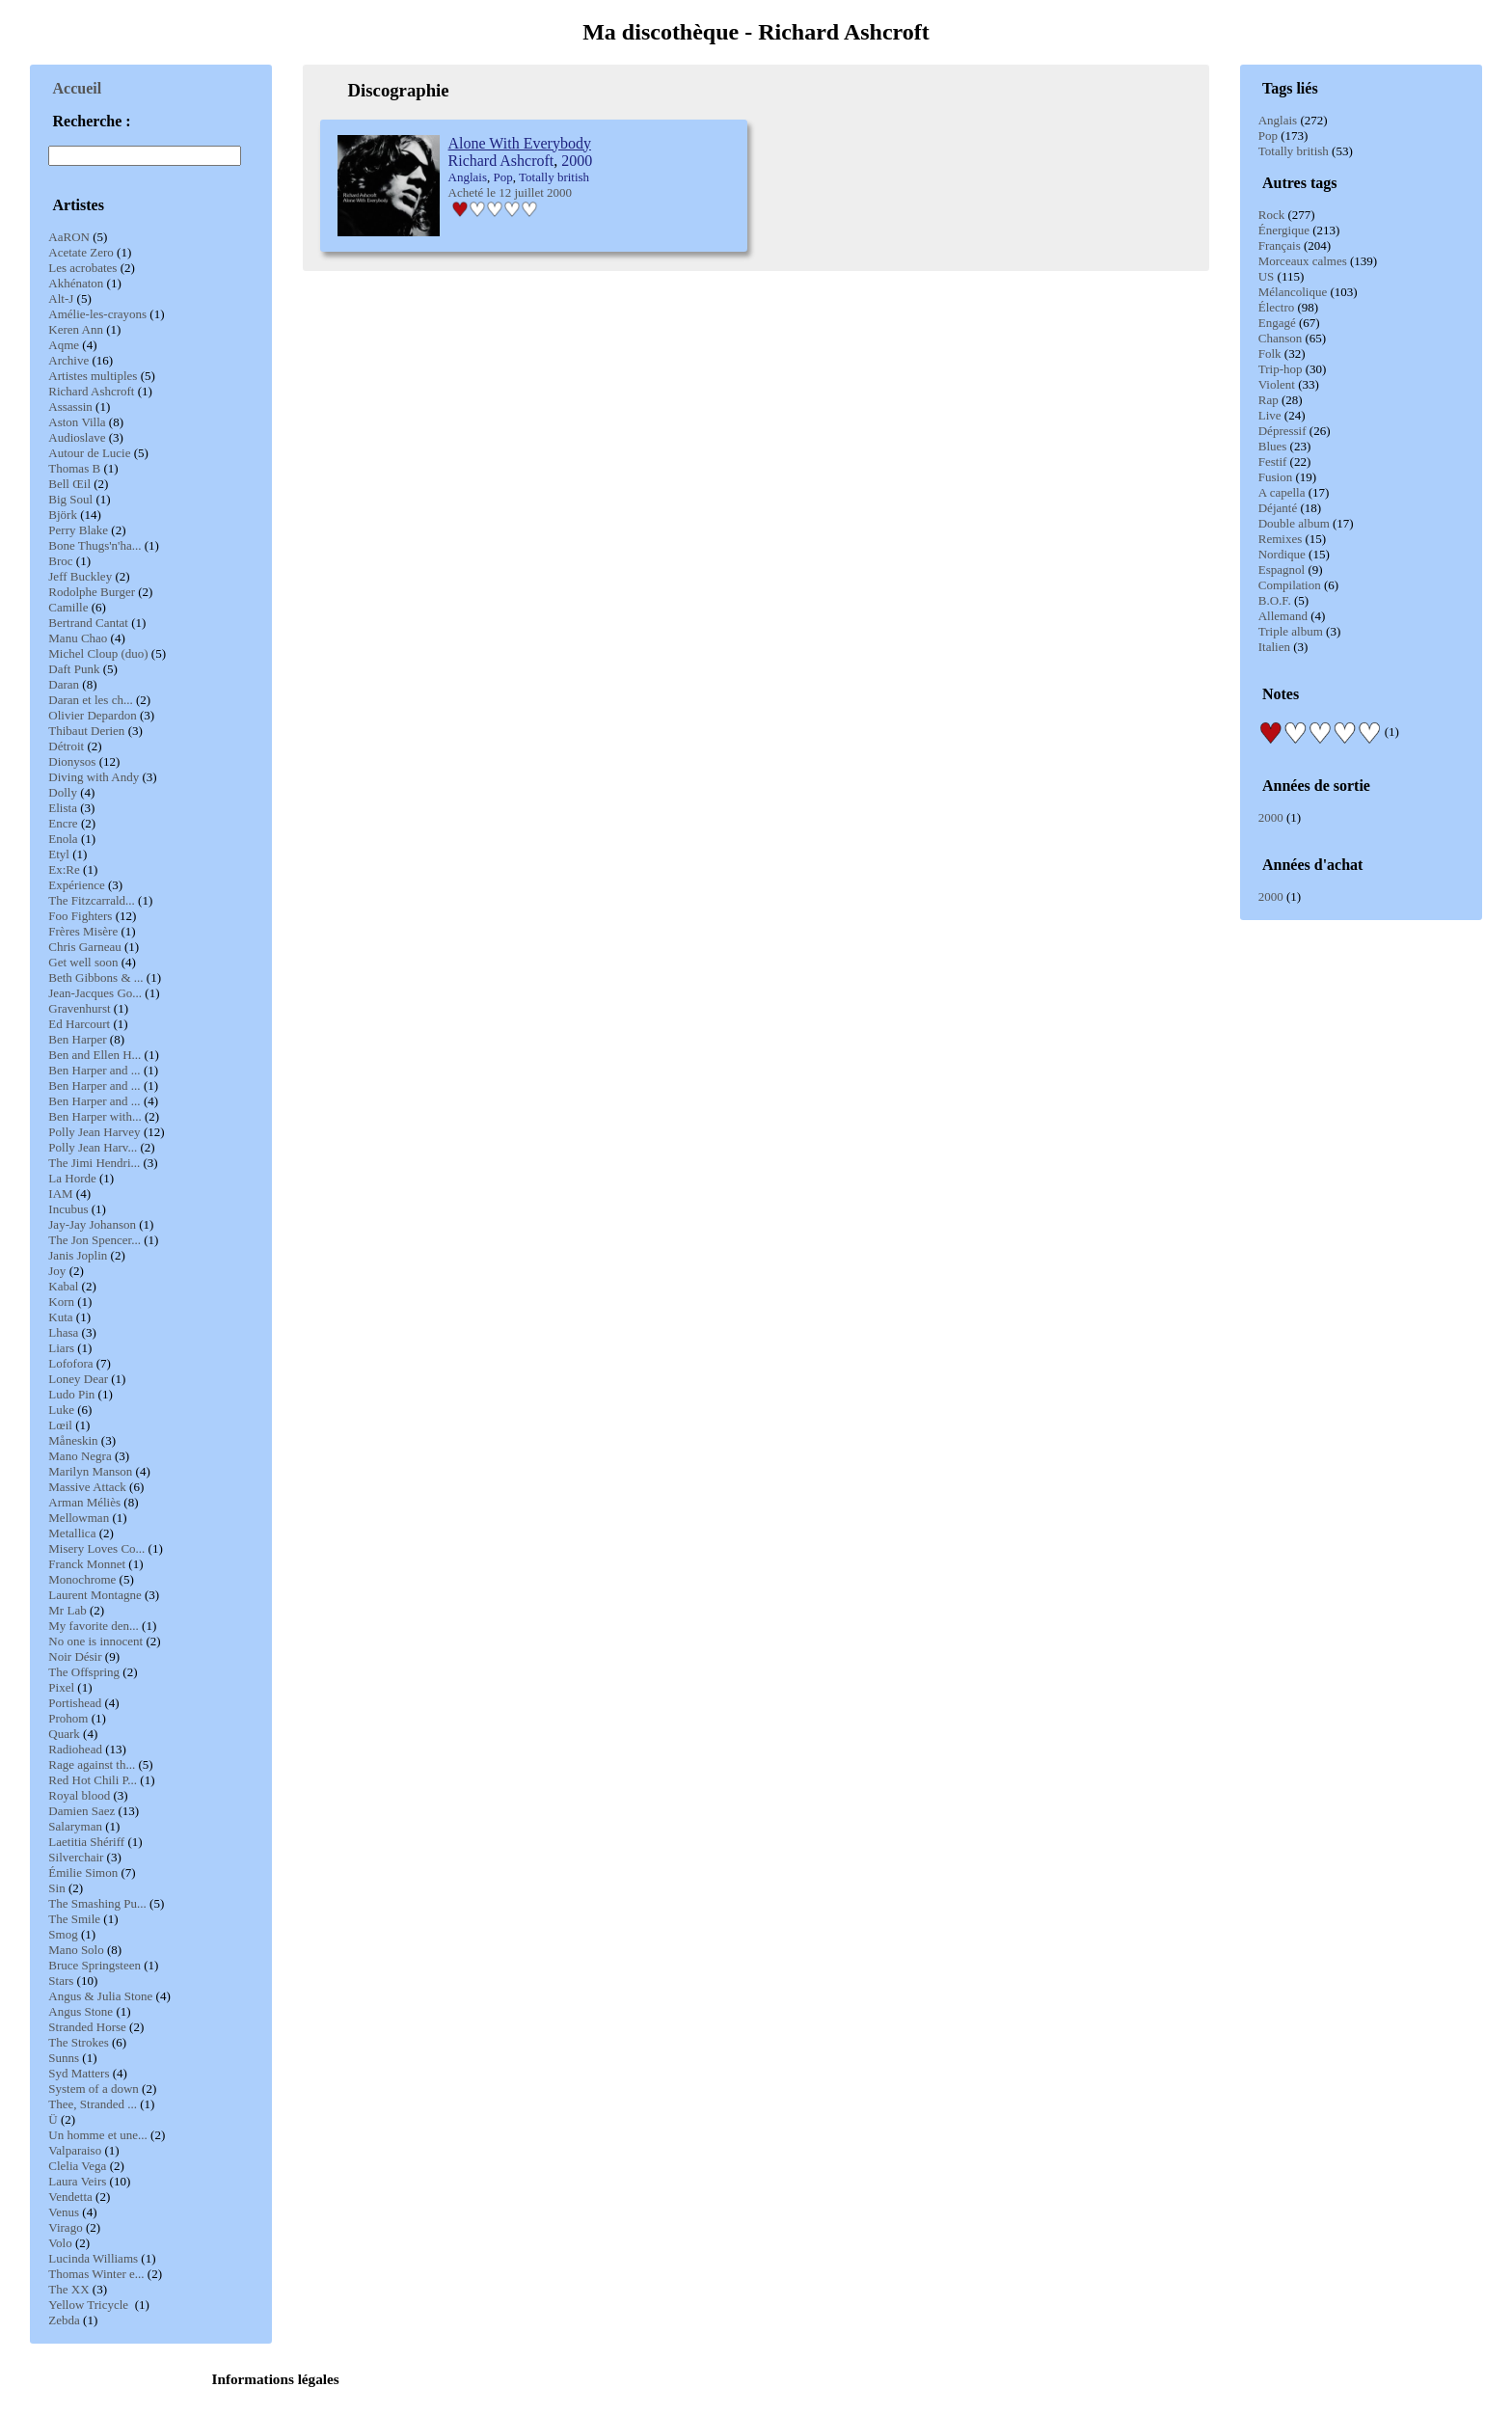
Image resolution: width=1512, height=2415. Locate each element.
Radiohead (75, 1749)
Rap (1268, 400)
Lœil (60, 1425)
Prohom (68, 1718)
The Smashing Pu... (97, 1903)
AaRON (69, 237)
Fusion (1275, 477)
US (1266, 276)
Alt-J (60, 298)
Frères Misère (83, 931)
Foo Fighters (80, 916)
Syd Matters (78, 2073)
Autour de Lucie (89, 453)
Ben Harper (77, 1039)
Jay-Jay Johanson (92, 1224)
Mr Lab (67, 1610)
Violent (1276, 384)
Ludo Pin (71, 1394)
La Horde (71, 1178)
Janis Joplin (77, 1255)
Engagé (1277, 322)
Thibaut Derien (86, 730)
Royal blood (79, 1795)
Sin (56, 1888)
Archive (68, 360)
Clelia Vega (77, 2165)
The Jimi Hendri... (94, 1162)
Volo (59, 2243)
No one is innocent (95, 1641)
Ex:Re (64, 869)
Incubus (68, 1209)
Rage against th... (91, 1764)
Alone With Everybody (519, 143)
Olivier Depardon (92, 715)
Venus (63, 2212)
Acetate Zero (80, 252)
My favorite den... (93, 1625)
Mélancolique (1292, 292)
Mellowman (78, 1517)
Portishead (74, 1703)
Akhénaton (75, 283)
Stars (60, 1980)
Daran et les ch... (90, 699)
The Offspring (84, 1672)
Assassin (70, 406)
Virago (65, 2227)
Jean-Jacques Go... (95, 993)
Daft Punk (73, 669)
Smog (62, 1934)
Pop (1268, 135)
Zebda (63, 2320)
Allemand (1283, 616)
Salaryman (75, 1826)
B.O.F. (1274, 600)
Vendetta (70, 2196)
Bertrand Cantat (88, 622)
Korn (61, 1301)
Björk (62, 514)
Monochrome (82, 1579)
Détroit (66, 746)
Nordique (1282, 554)
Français (1279, 245)
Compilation (1289, 585)
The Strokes (78, 2042)
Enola (62, 838)
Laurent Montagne (94, 1594)
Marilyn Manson (90, 1471)
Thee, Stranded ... (92, 2104)
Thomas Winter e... (96, 2273)
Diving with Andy (93, 777)
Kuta (60, 1317)
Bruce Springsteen (94, 1965)
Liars (61, 1348)
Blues (1272, 446)
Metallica (71, 1533)
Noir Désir (74, 1656)
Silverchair (75, 1857)
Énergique (1284, 230)
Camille (68, 607)
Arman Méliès (84, 1502)
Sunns (63, 2057)
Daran (63, 684)
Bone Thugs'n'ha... (94, 545)
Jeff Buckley (80, 576)
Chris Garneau (84, 946)
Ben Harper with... (94, 1116)
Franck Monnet (86, 1564)
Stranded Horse (87, 2027)
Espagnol (1281, 569)
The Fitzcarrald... (91, 900)
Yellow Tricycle (89, 2304)
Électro (1276, 307)
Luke (61, 1409)
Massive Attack (87, 1486)
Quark (64, 1733)
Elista (62, 807)
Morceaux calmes (1302, 261)
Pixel (61, 1687)
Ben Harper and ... (94, 1070)
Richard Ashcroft (91, 391)
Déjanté (1277, 508)
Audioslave (76, 437)
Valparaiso (74, 2150)
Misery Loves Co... (96, 1548)
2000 (1270, 817)
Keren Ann (75, 329)
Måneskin (72, 1440)
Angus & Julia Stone (100, 1996)
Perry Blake (78, 530)
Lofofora (70, 1363)
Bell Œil (69, 483)
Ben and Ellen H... (94, 1054)
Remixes (1280, 538)
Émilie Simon (83, 1872)
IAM (60, 1193)
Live (1270, 415)
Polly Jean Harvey (94, 1132)
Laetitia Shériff (86, 1841)
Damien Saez (81, 1811)
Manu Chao (77, 638)
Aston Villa (76, 422)
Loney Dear (78, 1378)
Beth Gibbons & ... (95, 977)
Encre (62, 823)
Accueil (77, 88)
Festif (1272, 461)
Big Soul (70, 499)
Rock (1271, 214)
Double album (1294, 523)
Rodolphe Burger (91, 591)
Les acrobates (82, 267)
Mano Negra (79, 1456)
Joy (57, 1270)
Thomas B (74, 468)
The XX (68, 2289)
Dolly (62, 792)
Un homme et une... (98, 2135)
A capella (1282, 492)
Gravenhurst (79, 1008)
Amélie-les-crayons (97, 314)
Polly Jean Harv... (92, 1147)
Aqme (63, 345)
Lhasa (63, 1332)
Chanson (1280, 338)
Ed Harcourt (79, 1024)
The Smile (74, 1919)
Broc (60, 561)
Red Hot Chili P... (92, 1780)
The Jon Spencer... (94, 1240)
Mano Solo (75, 1949)
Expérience (76, 885)
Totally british (1293, 151)
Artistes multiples (92, 375)
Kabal (63, 1286)
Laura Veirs (77, 2181)
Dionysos (71, 761)
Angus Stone (80, 2011)
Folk (1270, 353)
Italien (1274, 646)
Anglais (1277, 120)
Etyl (58, 854)
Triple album (1290, 631)
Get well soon (83, 962)
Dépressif (1282, 430)
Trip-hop (1280, 369)
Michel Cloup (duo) (98, 653)
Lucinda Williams (93, 2258)
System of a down (93, 2088)
